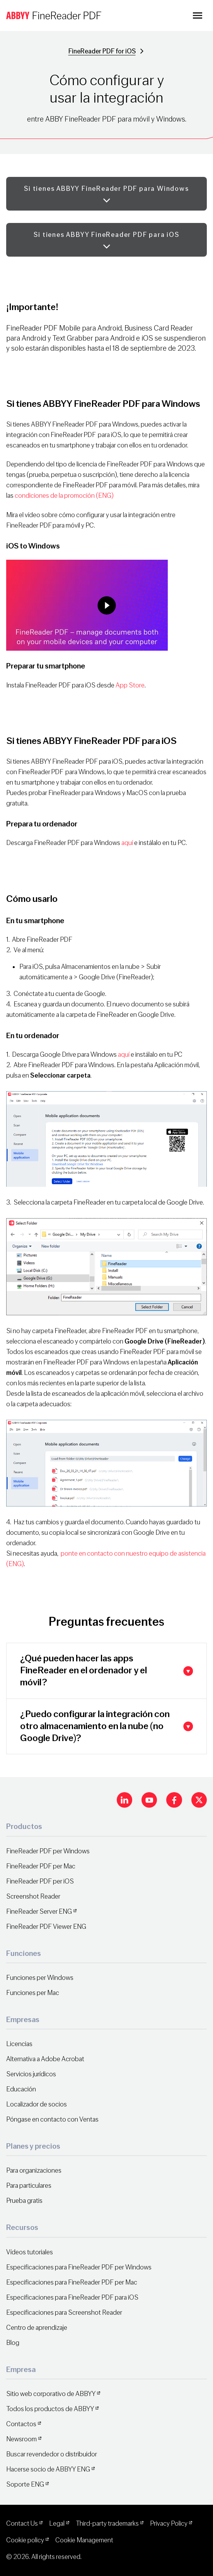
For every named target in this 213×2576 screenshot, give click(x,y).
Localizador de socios (36, 2104)
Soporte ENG (25, 2484)
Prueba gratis (24, 2201)
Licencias (19, 2044)
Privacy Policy (168, 2523)
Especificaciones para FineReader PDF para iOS (72, 2297)
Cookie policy (25, 2540)
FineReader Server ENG (39, 1912)
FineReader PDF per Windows (48, 1851)
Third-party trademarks (107, 2523)
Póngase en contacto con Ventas (52, 2119)
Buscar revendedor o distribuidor (51, 2454)
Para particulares (28, 2186)
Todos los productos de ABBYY (50, 2409)
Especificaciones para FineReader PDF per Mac (71, 2282)
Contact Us (22, 2523)
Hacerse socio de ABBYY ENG (48, 2469)
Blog (12, 2343)
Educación (21, 2089)
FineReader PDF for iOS (102, 51)
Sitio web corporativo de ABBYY (50, 2394)
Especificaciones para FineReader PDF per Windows (79, 2267)
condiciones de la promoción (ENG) (64, 496)
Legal (57, 2523)
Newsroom (21, 2439)
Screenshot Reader (33, 1896)
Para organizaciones (33, 2170)
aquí (127, 843)
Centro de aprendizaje (36, 2328)
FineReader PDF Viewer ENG (46, 1927)
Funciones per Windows (39, 1978)
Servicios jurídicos (31, 2074)
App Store (130, 685)
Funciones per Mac (32, 1993)
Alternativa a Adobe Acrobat (45, 2059)
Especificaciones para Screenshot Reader (64, 2313)
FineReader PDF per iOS (40, 1881)
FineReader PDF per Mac (40, 1866)
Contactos (21, 2424)
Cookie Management (84, 2540)
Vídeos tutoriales (29, 2252)
